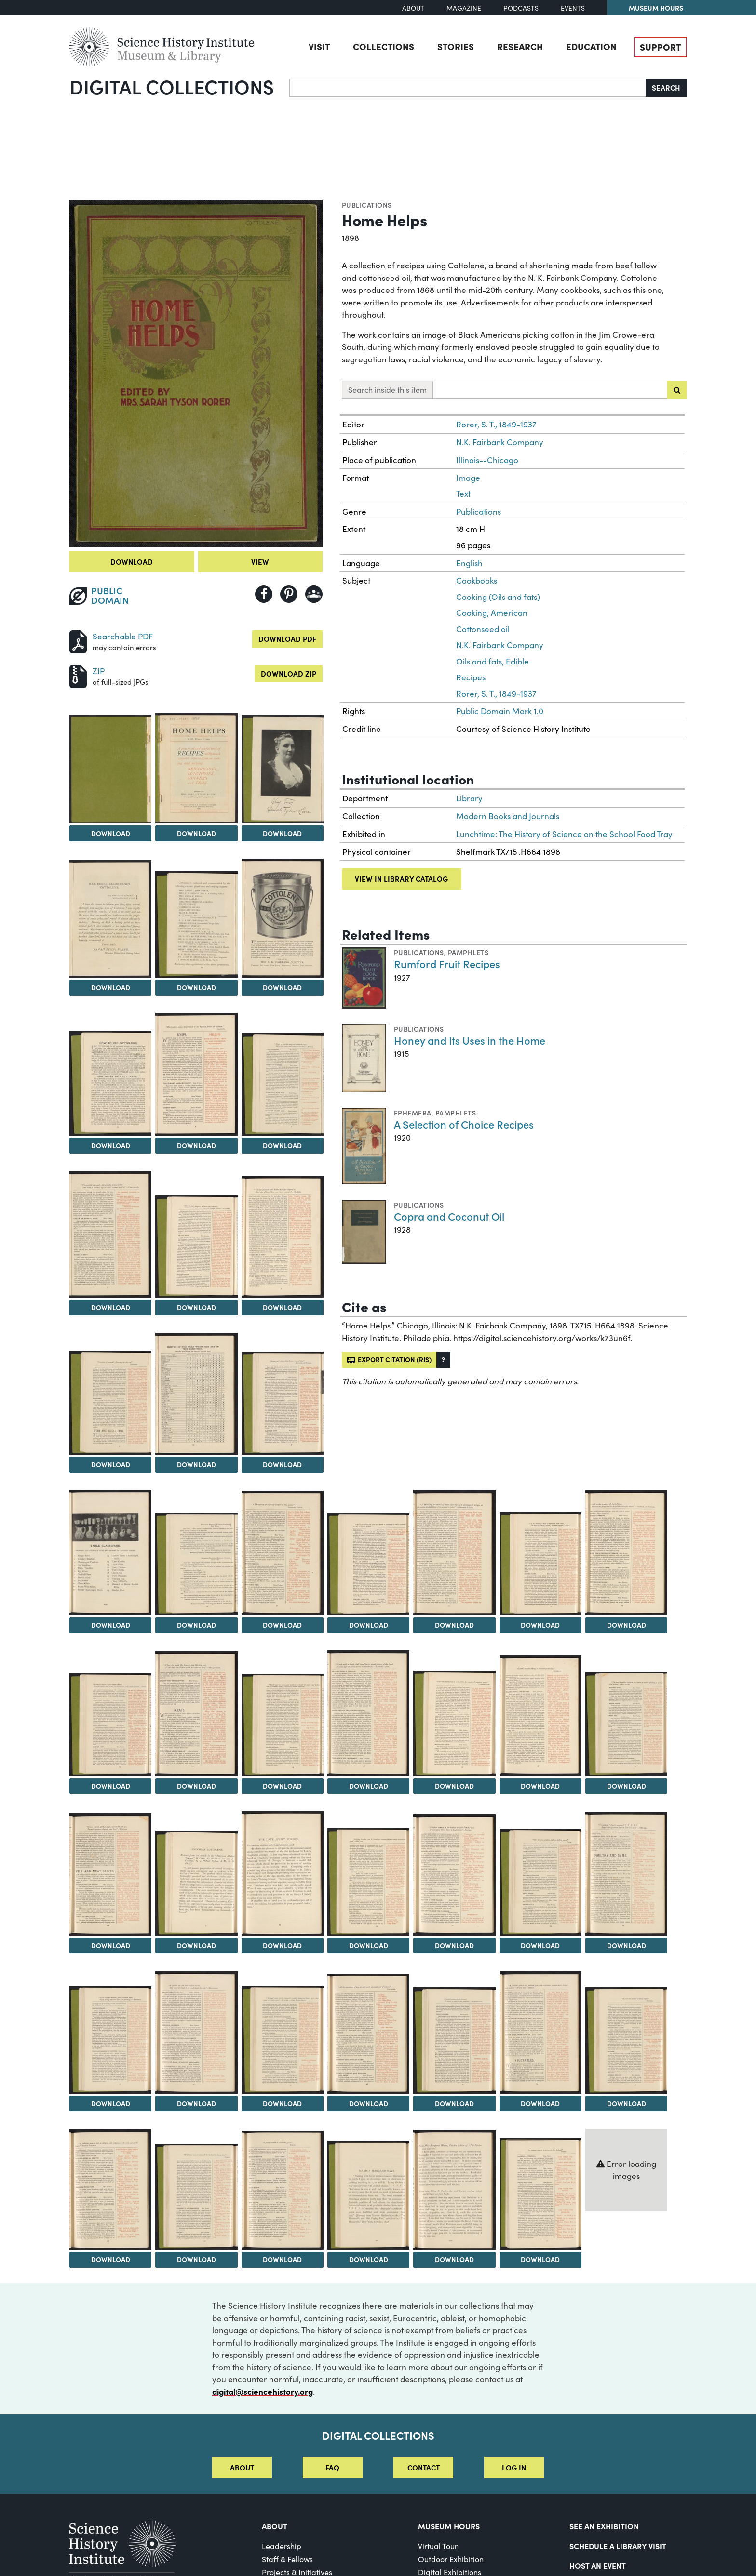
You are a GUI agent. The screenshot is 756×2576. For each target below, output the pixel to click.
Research (520, 46)
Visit (319, 46)
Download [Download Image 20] (368, 1625)
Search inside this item (387, 390)
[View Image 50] (540, 2194)
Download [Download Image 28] (454, 1786)
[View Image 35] (454, 1875)
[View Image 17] (110, 1552)
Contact (423, 2467)
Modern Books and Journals (507, 816)
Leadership (281, 2546)
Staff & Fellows (287, 2559)
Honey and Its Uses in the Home (469, 1040)
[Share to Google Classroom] (314, 594)
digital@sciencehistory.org (262, 2391)
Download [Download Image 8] (110, 1145)
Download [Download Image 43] (540, 2103)
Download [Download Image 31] (110, 1945)
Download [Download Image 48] (368, 2259)
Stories (455, 46)
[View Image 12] (196, 1246)
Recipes (471, 677)
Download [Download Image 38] (110, 2103)
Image (468, 477)
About (413, 8)
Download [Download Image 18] (196, 1625)
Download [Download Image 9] (196, 1145)
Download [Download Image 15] (196, 1464)
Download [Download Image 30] (626, 1786)
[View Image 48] (368, 2195)
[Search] (467, 88)
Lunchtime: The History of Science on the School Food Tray (564, 833)
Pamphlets (468, 952)
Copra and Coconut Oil (449, 1215)
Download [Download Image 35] (454, 1945)
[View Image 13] (283, 1236)
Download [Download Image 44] (626, 2103)
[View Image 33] (283, 1873)
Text (463, 493)
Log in (514, 2467)
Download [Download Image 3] (196, 833)
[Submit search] (677, 390)
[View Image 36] (540, 1882)
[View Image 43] (540, 2032)
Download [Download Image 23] (626, 1625)
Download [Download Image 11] (110, 1307)
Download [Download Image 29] (540, 1786)
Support (660, 46)
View (260, 562)
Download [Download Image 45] (110, 2259)
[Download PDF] (78, 640)
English (469, 563)
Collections (383, 46)
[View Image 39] (196, 2032)
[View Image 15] (196, 1394)
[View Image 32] (196, 1883)
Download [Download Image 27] (368, 1786)
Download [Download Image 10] (282, 1145)
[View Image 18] (196, 1564)
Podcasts (521, 8)
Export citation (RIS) (389, 1359)
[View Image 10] (283, 1084)
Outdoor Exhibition (451, 2559)
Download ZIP (288, 673)
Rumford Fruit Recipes (447, 963)
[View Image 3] (196, 768)
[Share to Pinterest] (288, 594)
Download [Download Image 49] (454, 2259)
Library (469, 798)
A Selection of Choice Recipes (464, 1123)
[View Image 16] (283, 1403)
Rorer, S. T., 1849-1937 (496, 424)
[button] (443, 1360)
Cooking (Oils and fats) (498, 596)
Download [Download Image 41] (368, 2103)
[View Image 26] (283, 1725)
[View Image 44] (626, 2040)
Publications (367, 205)
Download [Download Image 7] (282, 987)
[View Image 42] (454, 2040)
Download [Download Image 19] (282, 1625)
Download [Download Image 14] (110, 1464)
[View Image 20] (368, 1564)
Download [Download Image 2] (110, 833)
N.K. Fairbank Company (499, 442)
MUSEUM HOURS (449, 2526)
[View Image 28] (454, 1723)
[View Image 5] (110, 919)
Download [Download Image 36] (540, 1945)
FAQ (332, 2467)
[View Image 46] (196, 2197)
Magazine (463, 8)
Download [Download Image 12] (196, 1307)
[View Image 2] (110, 769)
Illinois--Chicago (487, 459)
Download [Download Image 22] (540, 1625)
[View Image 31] (110, 1874)
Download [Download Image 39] (196, 2103)
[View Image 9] (196, 1074)
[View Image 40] (283, 2040)
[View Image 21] (454, 1552)
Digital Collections (171, 86)
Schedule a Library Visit (617, 2545)
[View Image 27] (368, 1713)
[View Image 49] (454, 2190)
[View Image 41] (368, 2034)
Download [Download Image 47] (282, 2259)
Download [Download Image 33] (282, 1945)
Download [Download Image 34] (368, 1945)
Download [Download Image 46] (196, 2259)
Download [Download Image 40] (282, 2103)
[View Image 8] (110, 1083)
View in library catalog (401, 879)
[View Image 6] (196, 924)
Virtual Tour (438, 2546)
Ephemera (413, 1112)
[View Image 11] (110, 1234)
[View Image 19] (283, 1553)
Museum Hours (656, 8)
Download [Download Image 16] (282, 1464)
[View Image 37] (626, 1874)
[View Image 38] (110, 2040)
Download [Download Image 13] (282, 1307)
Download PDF (287, 639)
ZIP (99, 671)
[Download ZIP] (78, 674)
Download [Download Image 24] (110, 1786)
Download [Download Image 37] (626, 1945)
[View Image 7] (283, 918)
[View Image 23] (626, 1552)
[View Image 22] (540, 1563)
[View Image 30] (626, 1724)
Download (131, 562)
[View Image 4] (283, 769)
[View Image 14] (110, 1402)
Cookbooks (476, 580)
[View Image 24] (110, 1724)
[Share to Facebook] (263, 594)
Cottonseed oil (483, 629)
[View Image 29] (540, 1715)
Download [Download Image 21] (454, 1625)
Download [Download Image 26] (282, 1786)
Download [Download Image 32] (196, 1945)
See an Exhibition (604, 2526)
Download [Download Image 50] (540, 2259)
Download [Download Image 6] (196, 987)
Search (666, 87)
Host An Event (597, 2565)
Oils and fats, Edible (492, 661)
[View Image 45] (110, 2189)
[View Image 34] (368, 1882)
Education (591, 46)
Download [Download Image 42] (454, 2103)
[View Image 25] (196, 1713)
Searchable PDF (123, 636)
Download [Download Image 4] (282, 833)
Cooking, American (491, 612)
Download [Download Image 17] (110, 1625)
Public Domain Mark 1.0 (499, 711)
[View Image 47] (283, 2190)
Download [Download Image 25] (196, 1786)
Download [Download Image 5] (110, 987)
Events (573, 8)
